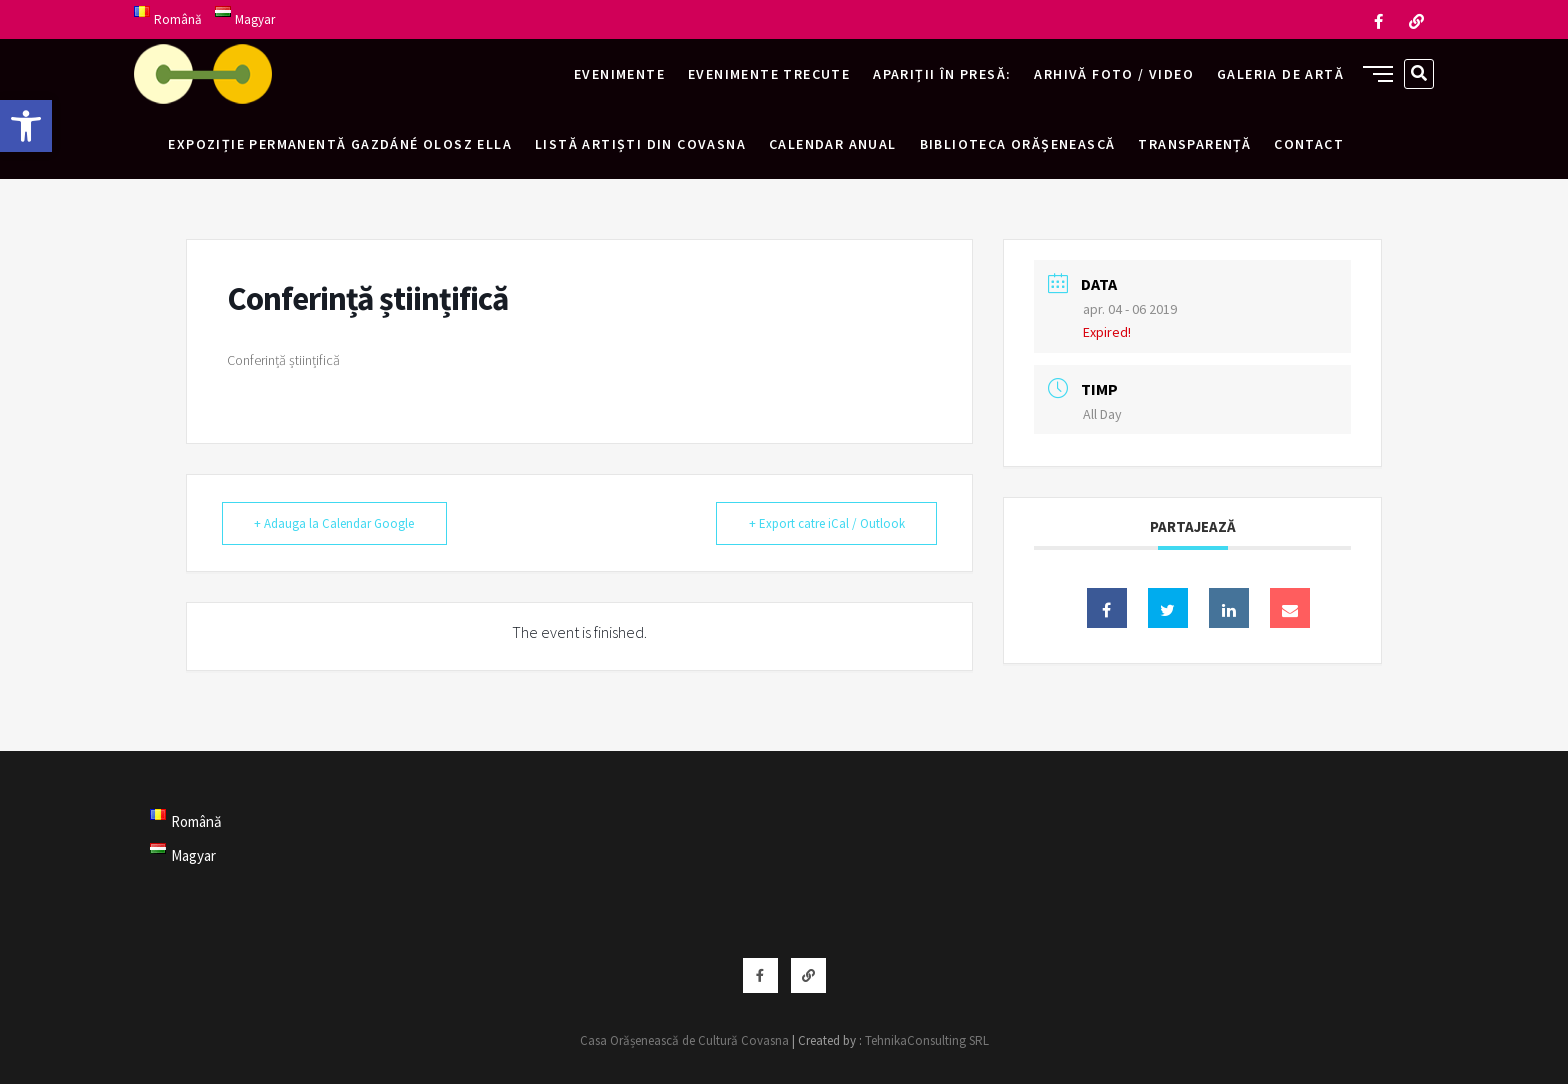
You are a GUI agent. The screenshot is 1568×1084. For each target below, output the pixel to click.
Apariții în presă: (942, 74)
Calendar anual (833, 144)
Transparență (1194, 144)
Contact (1309, 144)
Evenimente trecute (769, 74)
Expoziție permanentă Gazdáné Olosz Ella (340, 144)
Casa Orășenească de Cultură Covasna (684, 1040)
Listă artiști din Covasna (640, 144)
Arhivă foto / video (1114, 74)
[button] (26, 126)
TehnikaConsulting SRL (927, 1040)
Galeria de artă (1280, 74)
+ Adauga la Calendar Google (337, 523)
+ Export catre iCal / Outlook (824, 523)
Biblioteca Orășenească (1018, 144)
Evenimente (619, 74)
